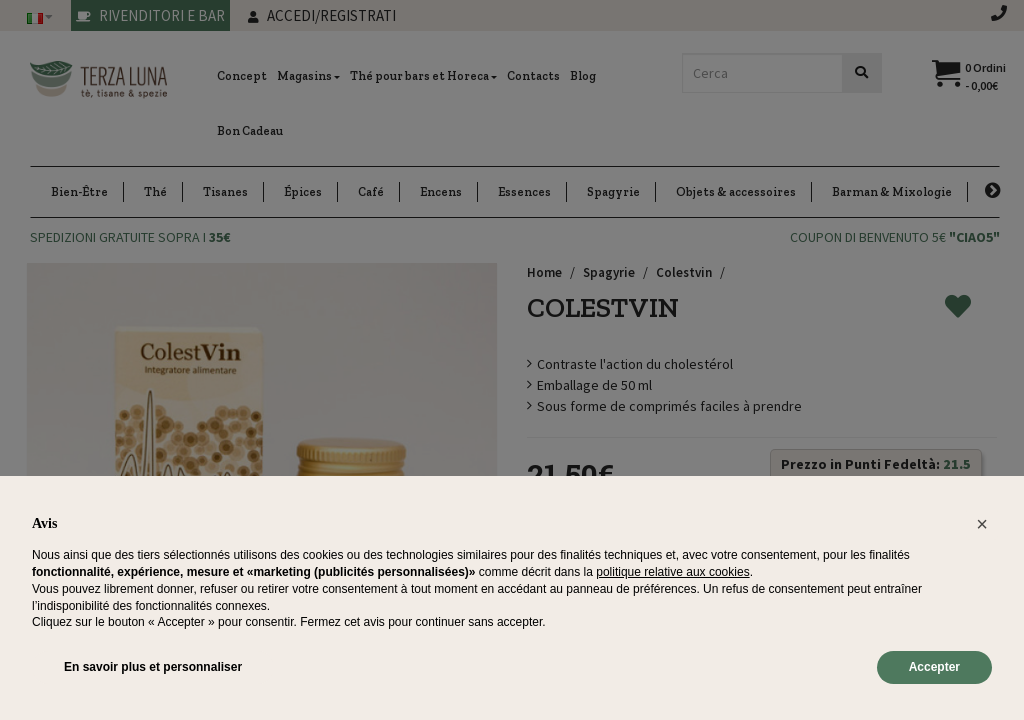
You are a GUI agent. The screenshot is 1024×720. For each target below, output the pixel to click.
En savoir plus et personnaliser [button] (153, 667)
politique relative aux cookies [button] (672, 572)
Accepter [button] (934, 667)
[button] (982, 524)
